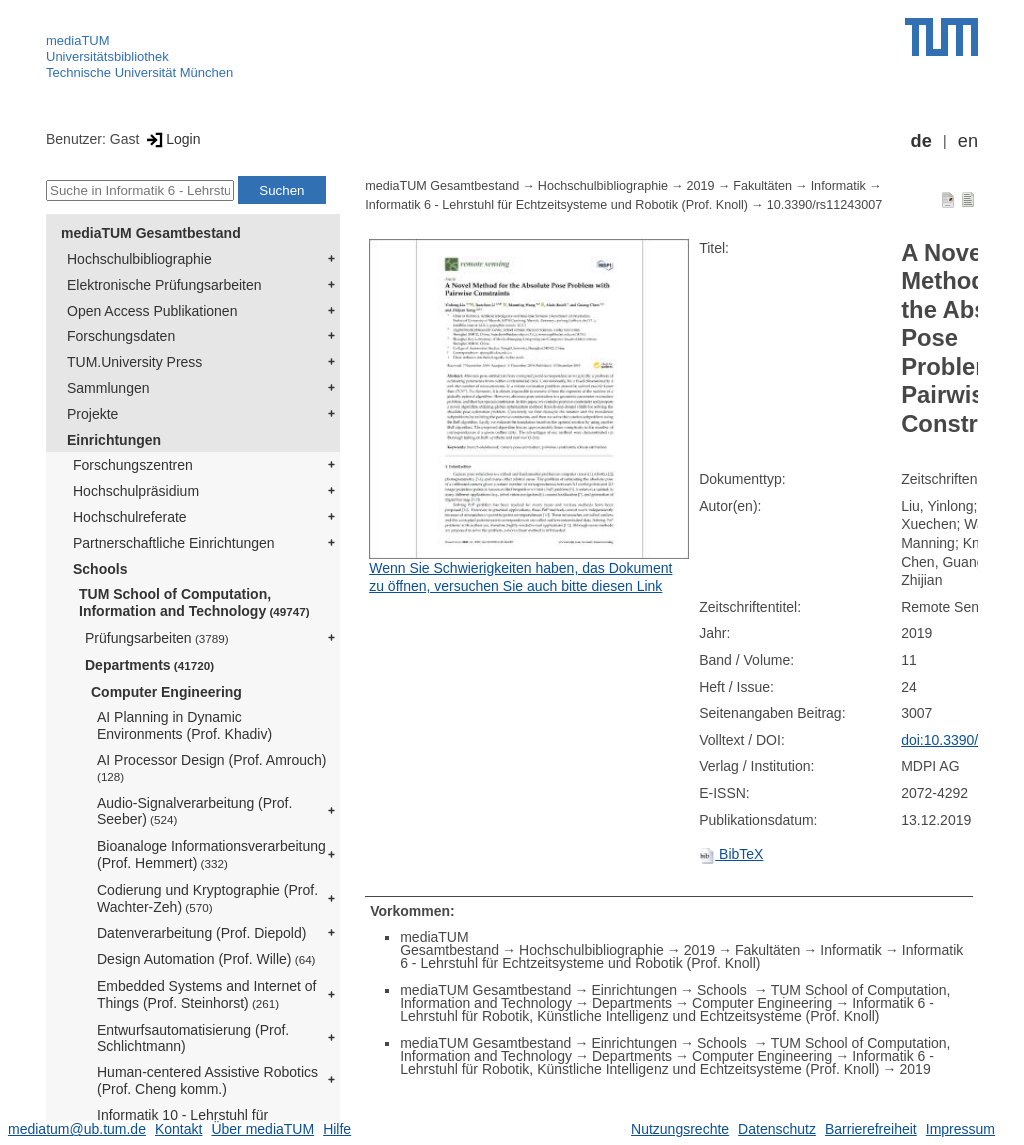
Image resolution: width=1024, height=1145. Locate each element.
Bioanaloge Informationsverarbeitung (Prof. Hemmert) (211, 854)
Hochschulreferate (130, 517)
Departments (149, 665)
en (968, 141)
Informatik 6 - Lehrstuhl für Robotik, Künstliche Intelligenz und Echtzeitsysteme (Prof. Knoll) (667, 1009)
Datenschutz (777, 1129)
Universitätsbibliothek (107, 56)
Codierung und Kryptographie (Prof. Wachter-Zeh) (207, 898)
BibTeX (731, 854)
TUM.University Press (134, 362)
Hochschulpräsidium (136, 491)
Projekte (92, 414)
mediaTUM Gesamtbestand (151, 233)
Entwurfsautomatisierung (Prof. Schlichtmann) (193, 1038)
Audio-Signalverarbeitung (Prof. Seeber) (194, 811)
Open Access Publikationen (152, 311)
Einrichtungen (114, 440)
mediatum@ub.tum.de (77, 1129)
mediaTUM (78, 40)
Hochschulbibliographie (139, 259)
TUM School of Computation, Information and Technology (194, 602)
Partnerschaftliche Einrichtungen (174, 543)
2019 (701, 186)
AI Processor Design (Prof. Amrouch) (212, 767)
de (921, 141)
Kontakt (178, 1129)
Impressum (960, 1129)
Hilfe (337, 1129)
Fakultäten (762, 186)
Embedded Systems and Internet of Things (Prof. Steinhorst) (206, 994)
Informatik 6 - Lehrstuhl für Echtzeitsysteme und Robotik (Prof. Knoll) (556, 205)
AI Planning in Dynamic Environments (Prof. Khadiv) (184, 725)
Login (171, 139)
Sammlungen (108, 388)
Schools (100, 569)
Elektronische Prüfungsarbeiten (164, 285)
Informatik (838, 186)
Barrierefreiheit (871, 1129)
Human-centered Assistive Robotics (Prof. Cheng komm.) (207, 1080)
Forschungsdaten (121, 336)
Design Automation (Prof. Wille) (206, 959)
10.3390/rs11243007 (825, 205)
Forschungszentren (133, 465)
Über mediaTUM (262, 1129)
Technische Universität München (139, 72)
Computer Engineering (166, 692)
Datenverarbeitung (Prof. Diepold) (201, 933)
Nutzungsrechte (680, 1129)
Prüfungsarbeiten (157, 638)
